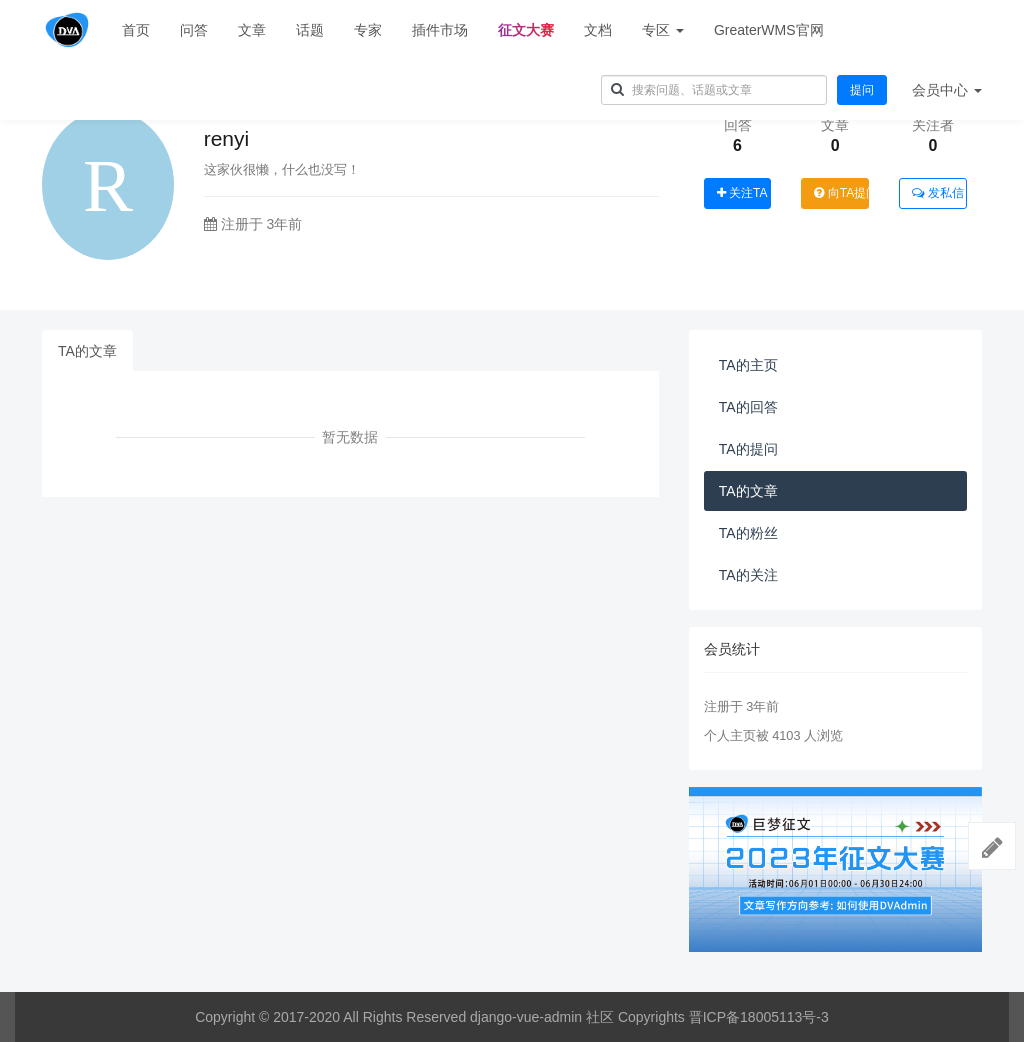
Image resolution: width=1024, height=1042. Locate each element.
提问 (862, 90)
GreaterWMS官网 (769, 30)
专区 (663, 30)
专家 (368, 30)
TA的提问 (748, 449)
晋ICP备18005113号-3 (759, 1017)
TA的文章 (87, 351)
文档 (598, 30)
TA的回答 (748, 407)
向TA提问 (841, 193)
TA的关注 (748, 575)
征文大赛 (526, 30)
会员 (947, 90)
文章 (252, 30)
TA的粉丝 (748, 533)
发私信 (937, 193)
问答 (194, 30)
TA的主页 (748, 365)
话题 (310, 30)
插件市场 (440, 30)
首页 (136, 30)
